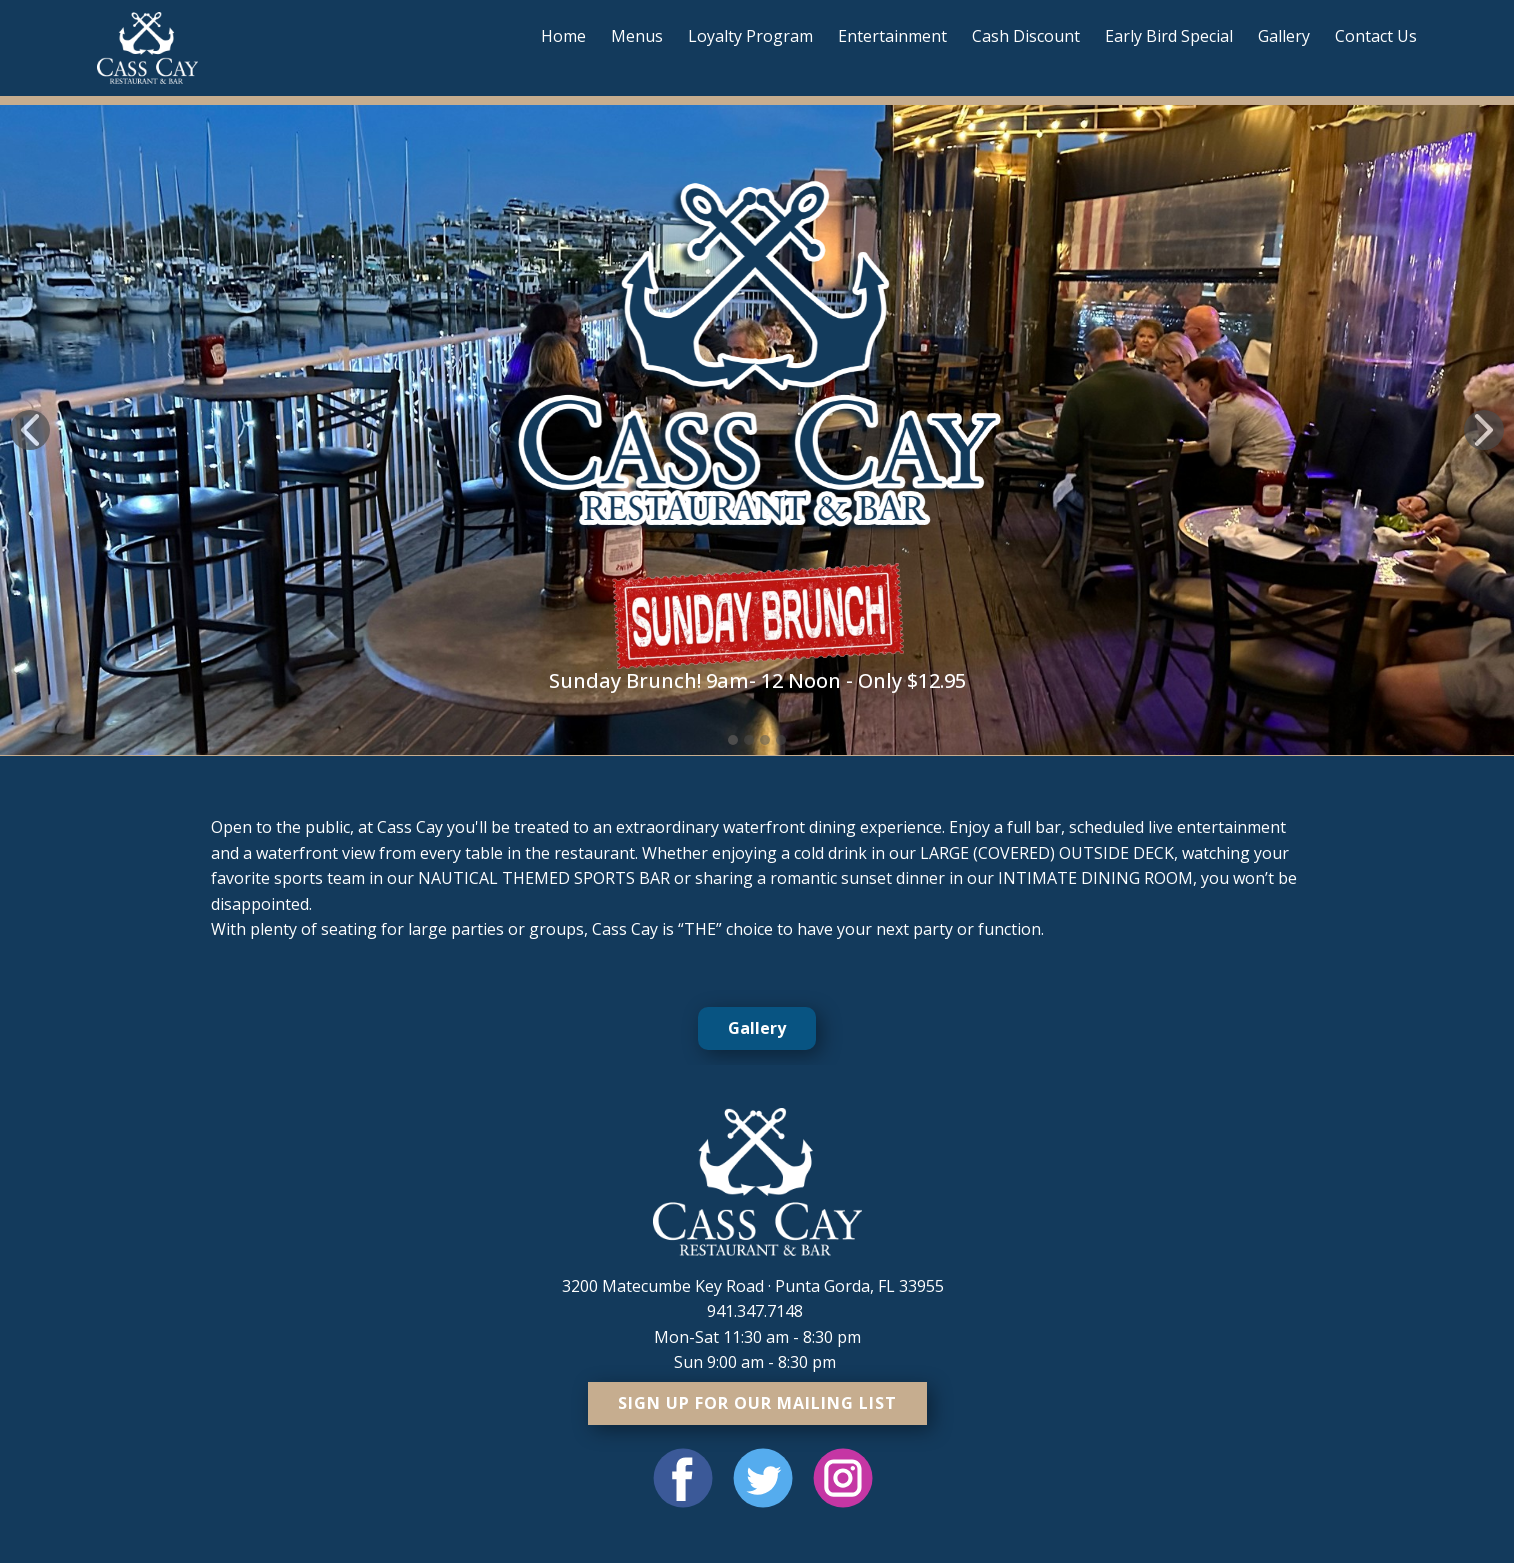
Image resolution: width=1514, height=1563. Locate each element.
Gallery (757, 1028)
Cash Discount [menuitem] (1026, 36)
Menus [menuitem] (637, 36)
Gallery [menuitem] (1284, 36)
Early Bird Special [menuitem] (1169, 36)
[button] (30, 430)
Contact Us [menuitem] (1376, 36)
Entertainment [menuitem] (892, 36)
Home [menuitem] (563, 36)
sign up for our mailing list (757, 1403)
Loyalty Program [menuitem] (750, 36)
